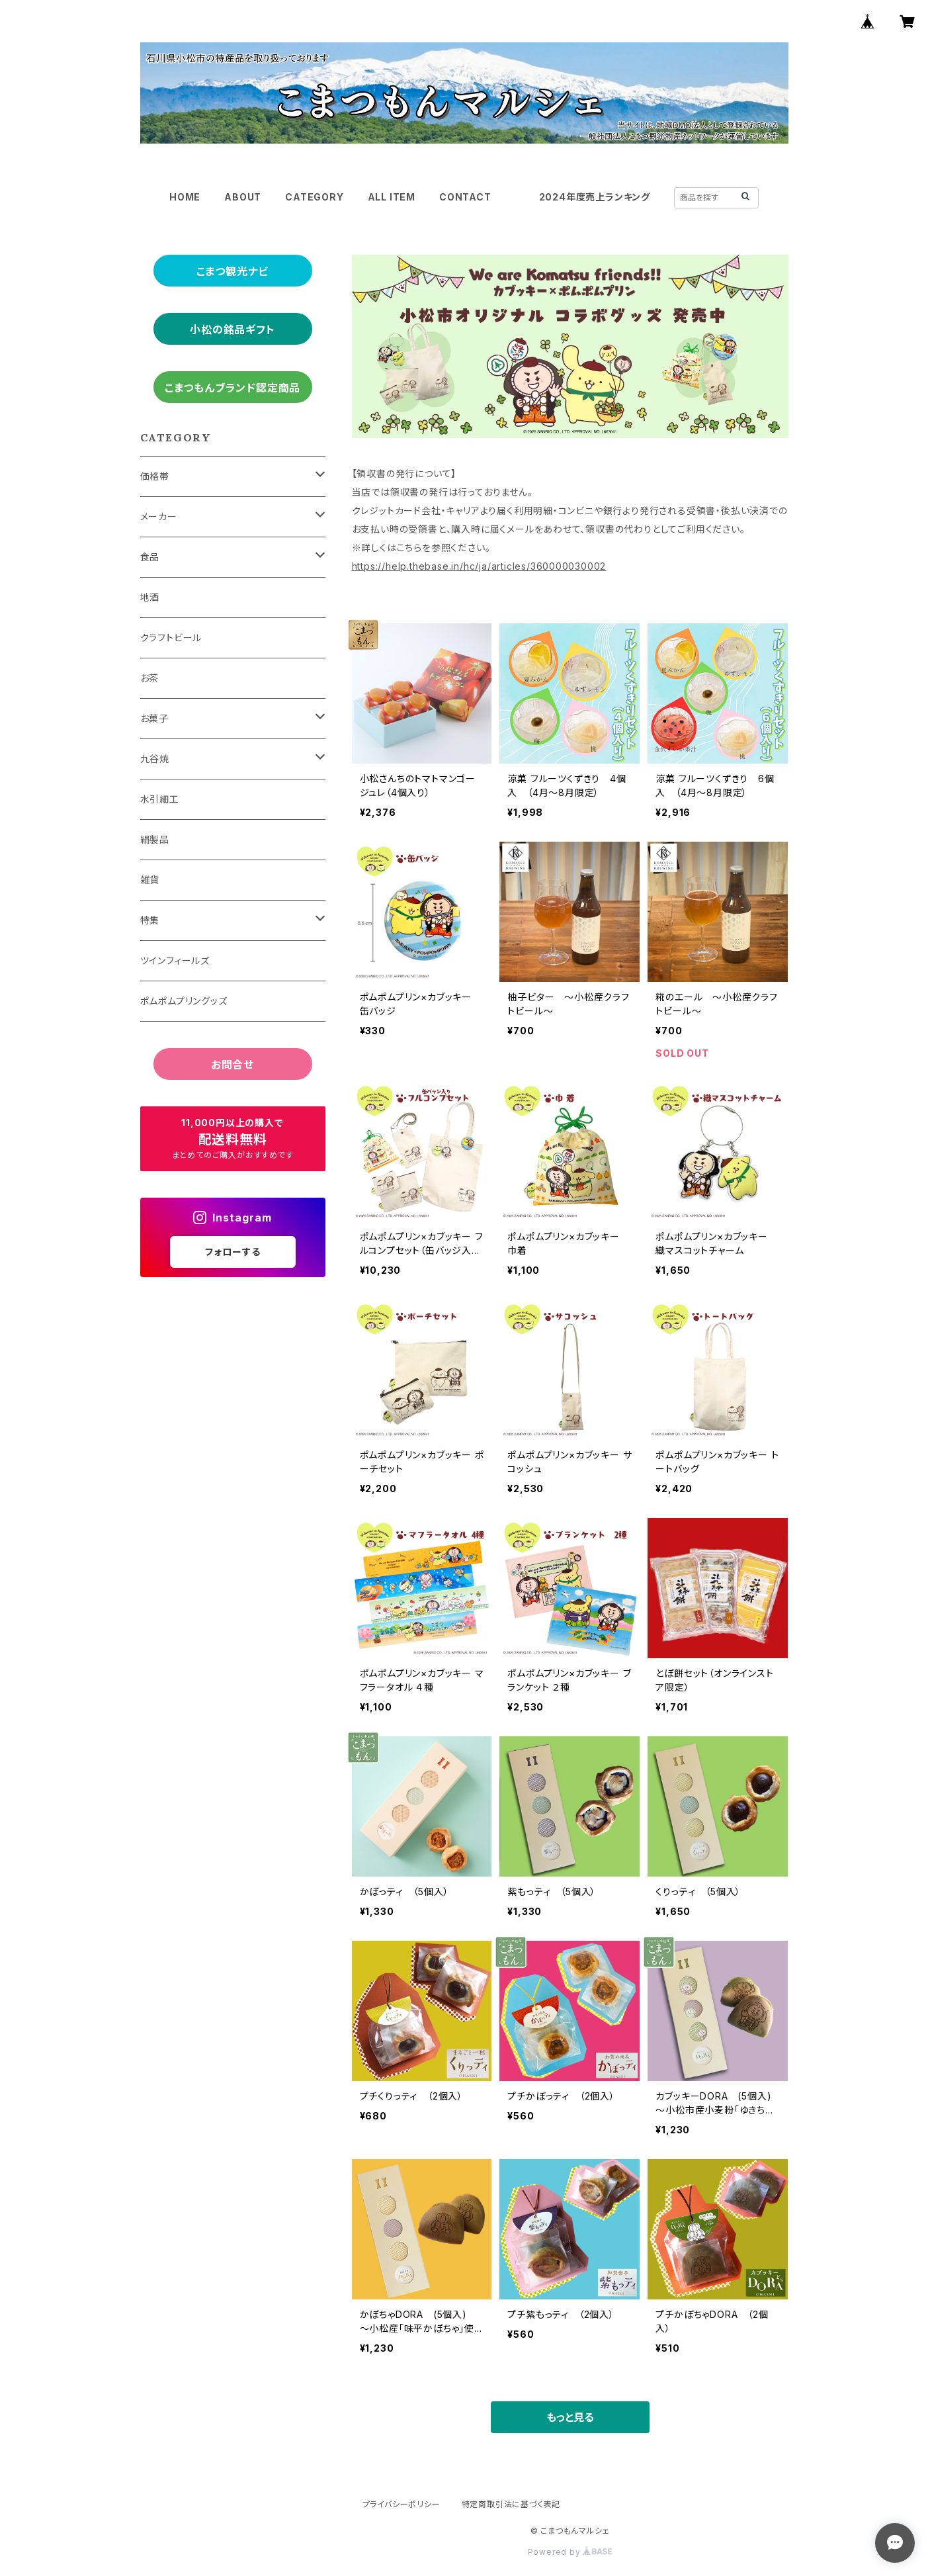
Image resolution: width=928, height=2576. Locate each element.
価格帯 (154, 476)
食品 (150, 556)
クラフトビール (171, 637)
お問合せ (232, 1064)
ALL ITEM (391, 196)
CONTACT (465, 196)
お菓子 (154, 718)
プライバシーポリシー (401, 2504)
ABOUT (242, 196)
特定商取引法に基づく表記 (511, 2504)
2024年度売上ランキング (594, 196)
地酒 (150, 597)
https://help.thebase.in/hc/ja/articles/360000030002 (479, 566)
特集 (150, 920)
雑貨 (150, 879)
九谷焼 (154, 758)
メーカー (158, 516)
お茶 (149, 678)
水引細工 (159, 799)
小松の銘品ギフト (232, 329)
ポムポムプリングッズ (184, 1000)
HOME (184, 196)
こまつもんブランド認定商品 (232, 387)
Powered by (570, 2552)
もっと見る (570, 2417)
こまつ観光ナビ (232, 271)
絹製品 (154, 839)
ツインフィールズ (175, 960)
